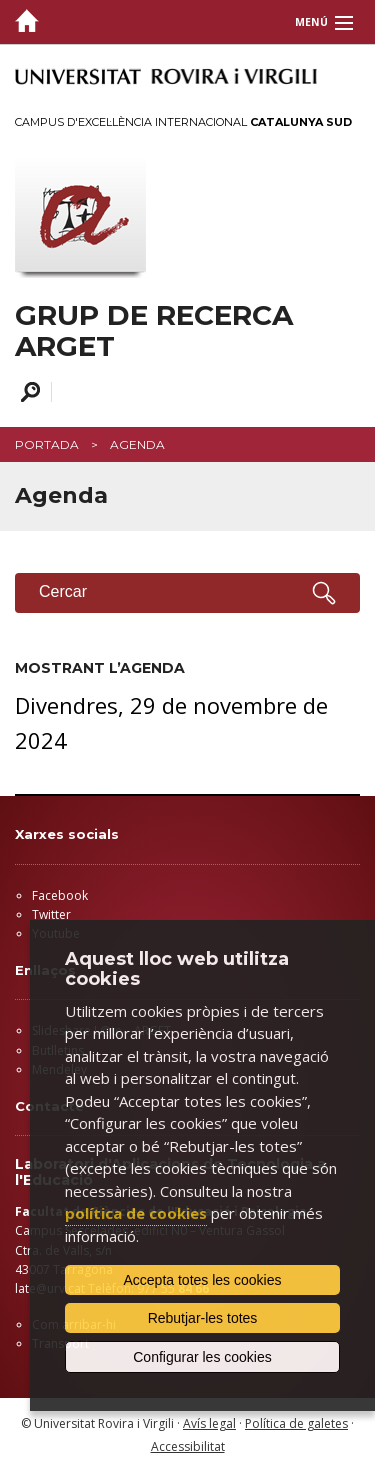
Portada (47, 444)
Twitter (51, 914)
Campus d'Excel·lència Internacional (183, 122)
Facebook (60, 895)
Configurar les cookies (202, 1357)
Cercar (27, 392)
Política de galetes (296, 1423)
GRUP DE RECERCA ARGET (154, 331)
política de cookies (136, 1213)
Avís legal (209, 1423)
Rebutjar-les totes (203, 1318)
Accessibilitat (188, 1446)
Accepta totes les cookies (203, 1280)
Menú (311, 22)
